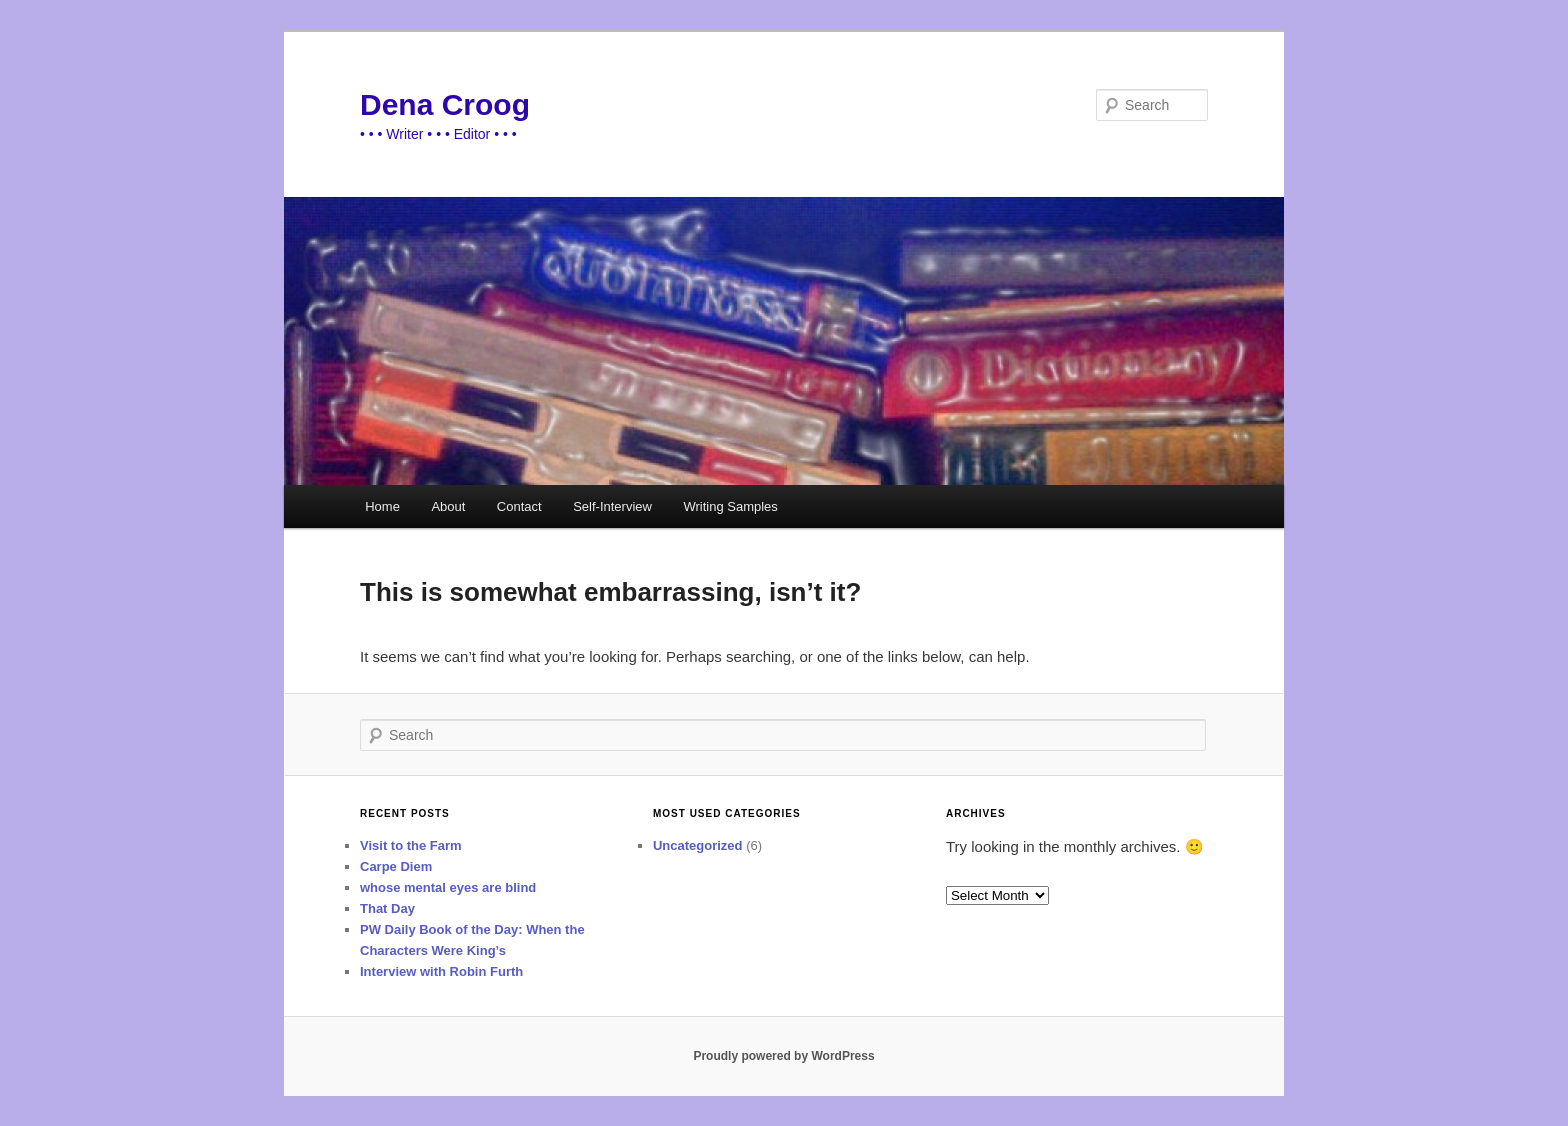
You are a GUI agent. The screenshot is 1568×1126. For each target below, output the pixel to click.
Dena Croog (445, 104)
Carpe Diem (396, 866)
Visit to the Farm (411, 845)
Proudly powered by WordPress (783, 1056)
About (448, 506)
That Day (387, 908)
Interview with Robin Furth (441, 971)
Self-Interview (612, 506)
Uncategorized (698, 845)
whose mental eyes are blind (448, 887)
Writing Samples (730, 506)
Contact (519, 506)
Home (382, 506)
